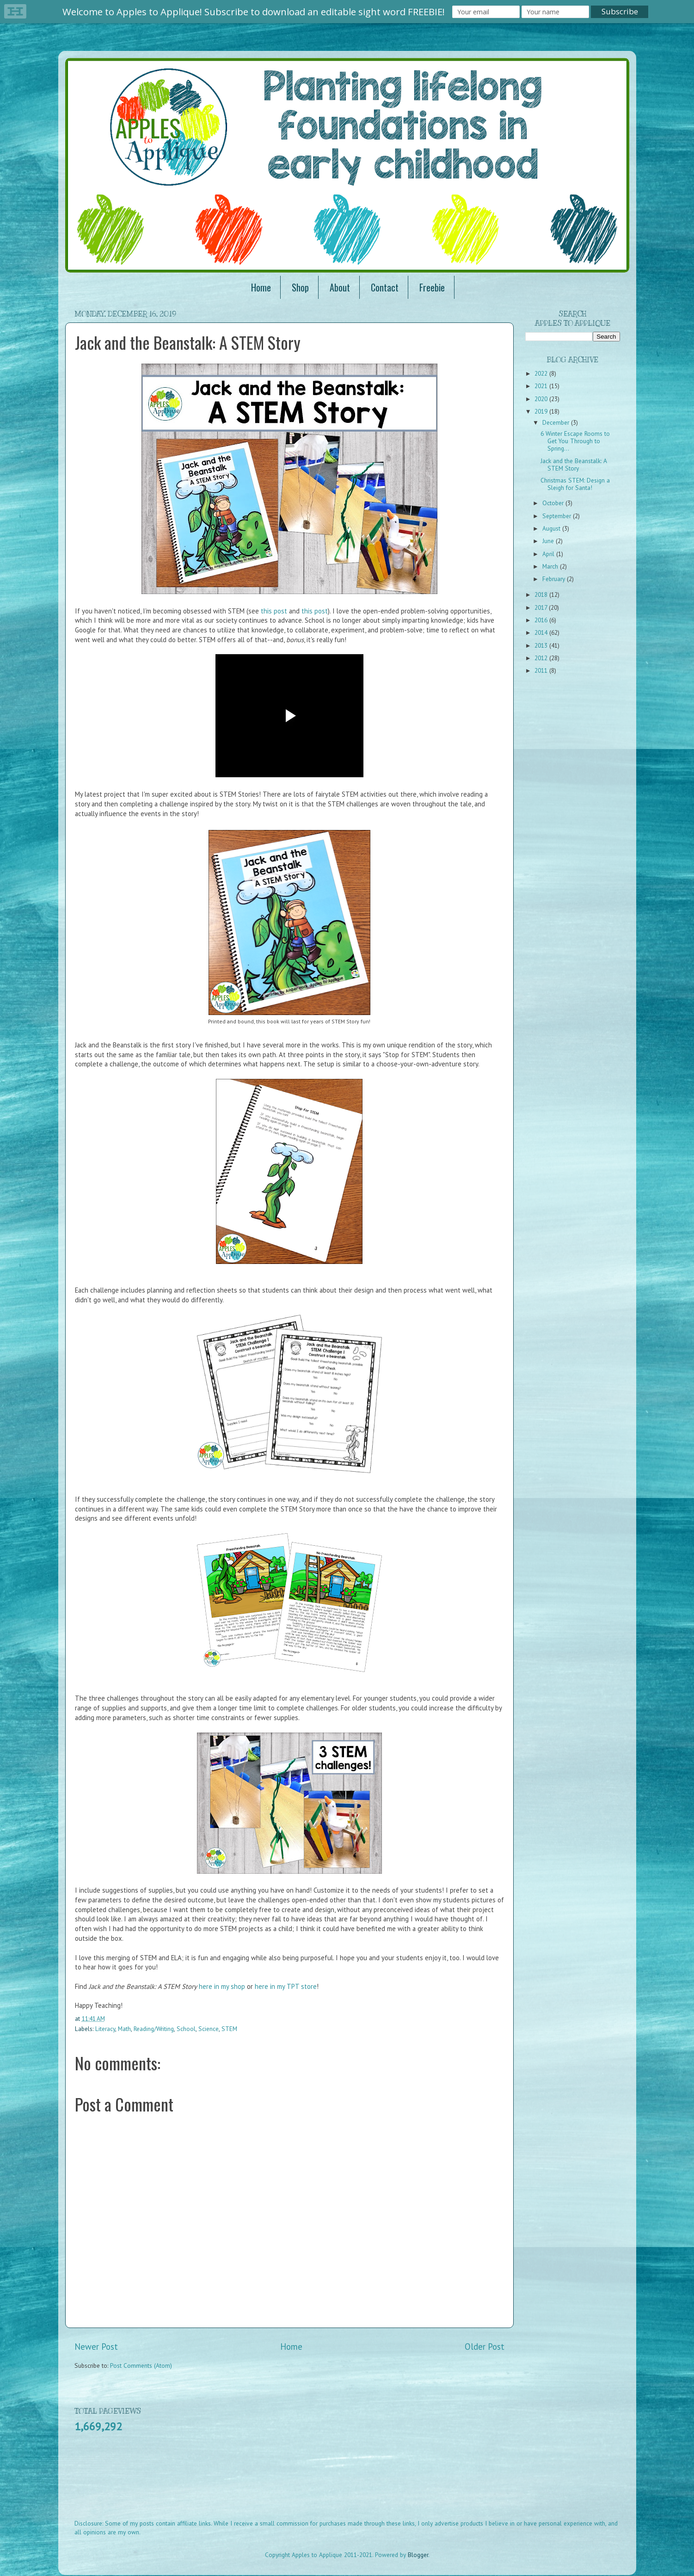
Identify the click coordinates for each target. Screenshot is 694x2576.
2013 (541, 645)
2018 (541, 594)
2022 (541, 373)
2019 (541, 411)
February (554, 579)
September (557, 516)
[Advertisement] (242, 2482)
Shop (300, 287)
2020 (541, 399)
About (340, 287)
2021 (541, 386)
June (549, 541)
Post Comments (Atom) (141, 2365)
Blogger (418, 2555)
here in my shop (222, 1986)
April (549, 554)
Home (261, 287)
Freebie (432, 287)
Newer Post (96, 2346)
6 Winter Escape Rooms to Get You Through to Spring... (575, 440)
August (552, 528)
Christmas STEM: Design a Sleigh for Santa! (575, 484)
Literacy (105, 2029)
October (553, 503)
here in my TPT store (286, 1986)
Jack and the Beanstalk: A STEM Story (573, 464)
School (186, 2029)
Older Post (484, 2346)
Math (124, 2029)
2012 (541, 658)
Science (208, 2029)
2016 (541, 620)
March (551, 566)
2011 (541, 670)
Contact (385, 287)
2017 (541, 607)
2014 (541, 632)
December (556, 422)
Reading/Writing (154, 2029)
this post (274, 611)
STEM (229, 2029)
